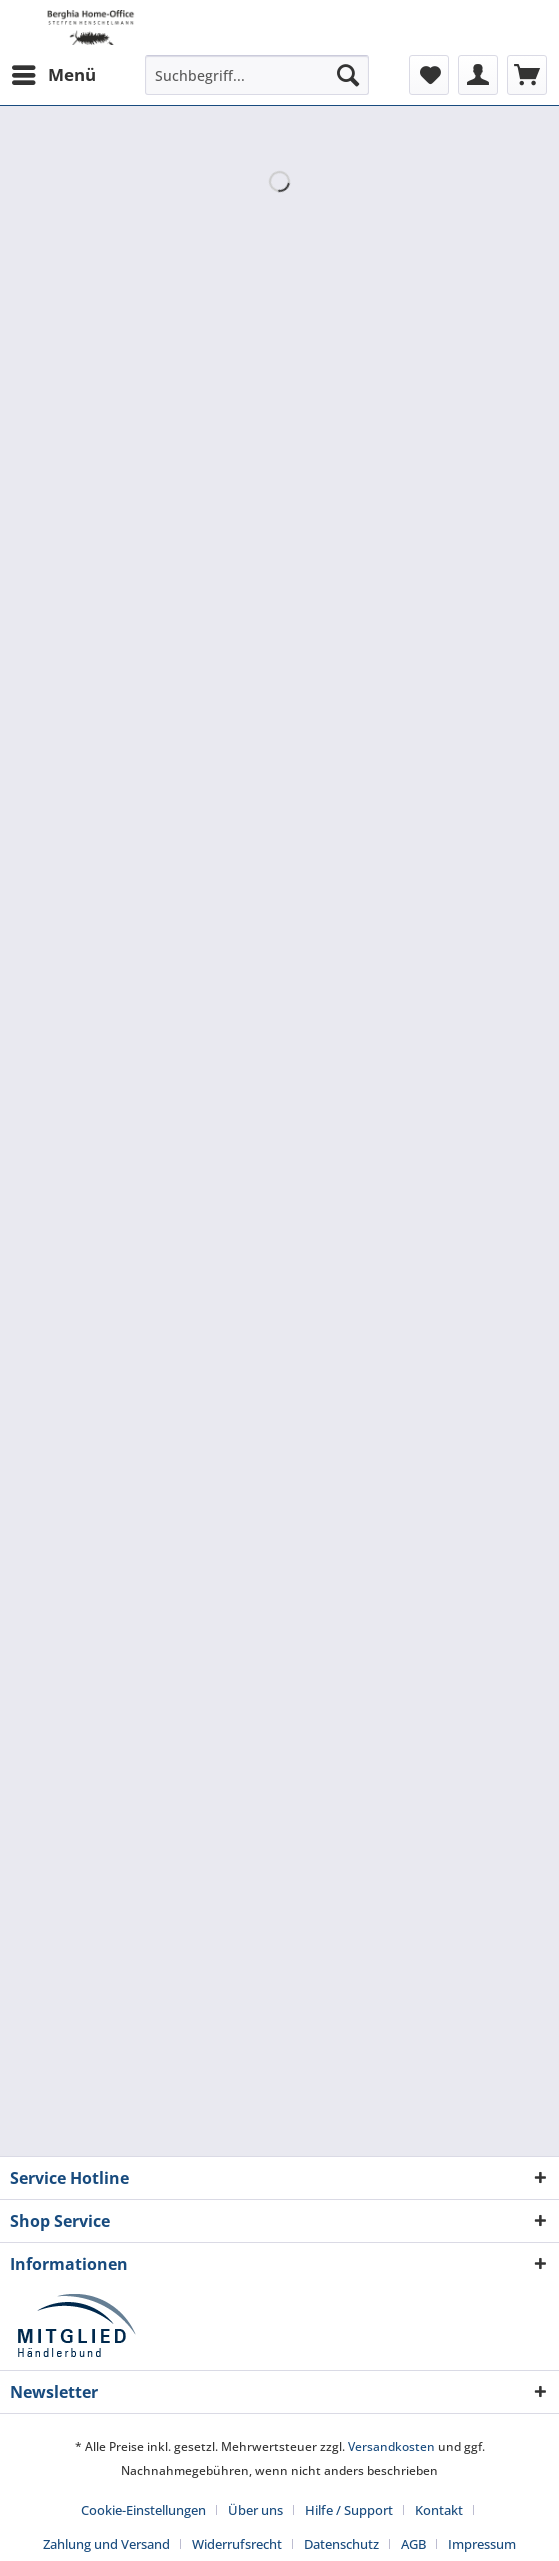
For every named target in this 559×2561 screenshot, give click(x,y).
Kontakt (439, 2510)
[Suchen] (348, 75)
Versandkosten (391, 2446)
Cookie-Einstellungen (143, 2510)
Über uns (255, 2510)
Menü (54, 72)
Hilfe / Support (349, 2510)
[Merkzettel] (429, 75)
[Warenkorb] (527, 75)
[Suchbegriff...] (257, 75)
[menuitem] (53, 75)
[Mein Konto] (478, 75)
